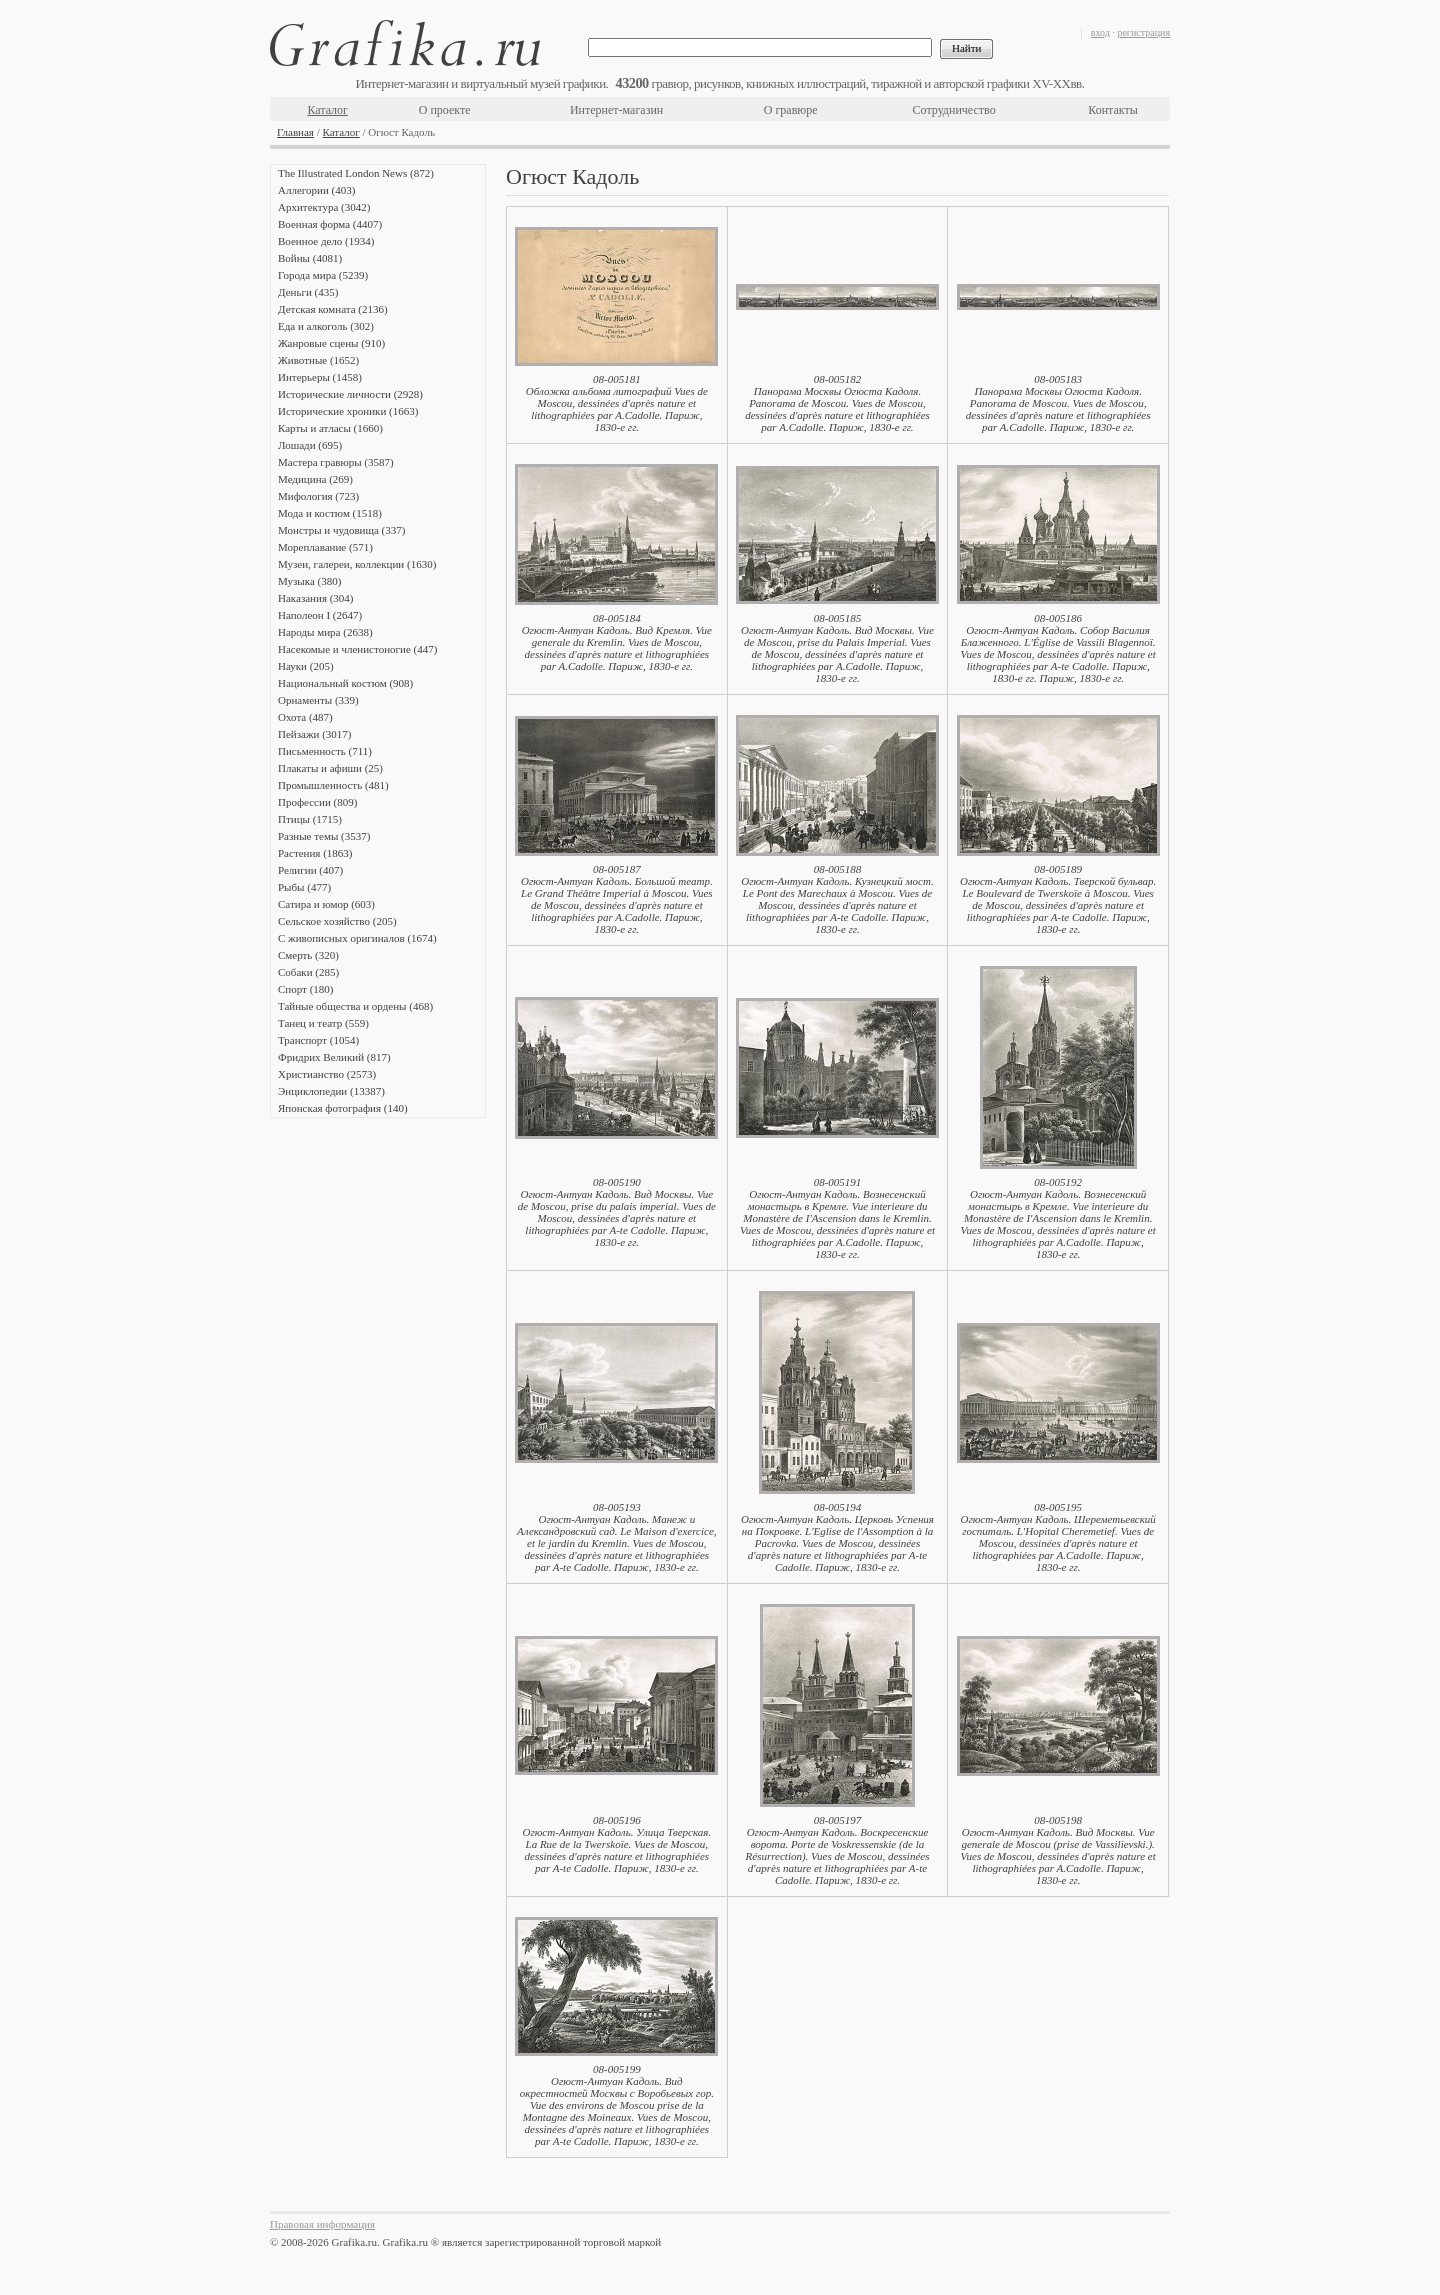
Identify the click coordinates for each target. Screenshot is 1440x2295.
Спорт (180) (305, 989)
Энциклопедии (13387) (331, 1091)
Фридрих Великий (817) (334, 1057)
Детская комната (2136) (333, 309)
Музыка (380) (309, 581)
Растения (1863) (315, 853)
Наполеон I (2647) (320, 615)
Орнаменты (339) (318, 700)
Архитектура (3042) (324, 207)
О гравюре (791, 110)
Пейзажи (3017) (315, 734)
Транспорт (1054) (318, 1040)
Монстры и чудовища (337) (341, 530)
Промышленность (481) (333, 785)
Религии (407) (310, 870)
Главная (295, 132)
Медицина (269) (315, 479)
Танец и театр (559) (323, 1023)
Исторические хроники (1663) (348, 411)
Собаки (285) (308, 972)
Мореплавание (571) (325, 547)
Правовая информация (322, 2224)
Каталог (327, 110)
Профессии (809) (317, 802)
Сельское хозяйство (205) (337, 921)
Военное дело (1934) (326, 241)
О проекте (445, 110)
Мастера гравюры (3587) (336, 462)
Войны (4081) (310, 258)
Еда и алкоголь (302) (326, 326)
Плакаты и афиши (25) (330, 768)
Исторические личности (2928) (350, 394)
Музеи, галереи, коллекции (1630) (357, 564)
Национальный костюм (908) (345, 683)
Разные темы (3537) (324, 836)
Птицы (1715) (310, 819)
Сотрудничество (954, 110)
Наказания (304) (316, 598)
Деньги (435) (308, 292)
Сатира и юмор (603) (326, 904)
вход (1100, 32)
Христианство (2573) (327, 1074)
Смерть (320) (308, 955)
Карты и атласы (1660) (330, 428)
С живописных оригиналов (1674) (357, 938)
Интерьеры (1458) (320, 377)
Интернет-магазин (616, 110)
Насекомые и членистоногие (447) (357, 649)
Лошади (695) (310, 445)
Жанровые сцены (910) (331, 343)
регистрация (1143, 32)
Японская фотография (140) (343, 1108)
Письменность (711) (325, 751)
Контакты (1113, 110)
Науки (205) (306, 666)
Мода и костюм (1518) (330, 513)
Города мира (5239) (323, 275)
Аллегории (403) (316, 190)
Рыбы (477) (304, 887)
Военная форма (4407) (330, 224)
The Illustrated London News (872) (356, 173)
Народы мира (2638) (325, 632)
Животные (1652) (318, 360)
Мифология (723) (318, 496)
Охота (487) (305, 717)
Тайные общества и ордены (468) (355, 1006)
